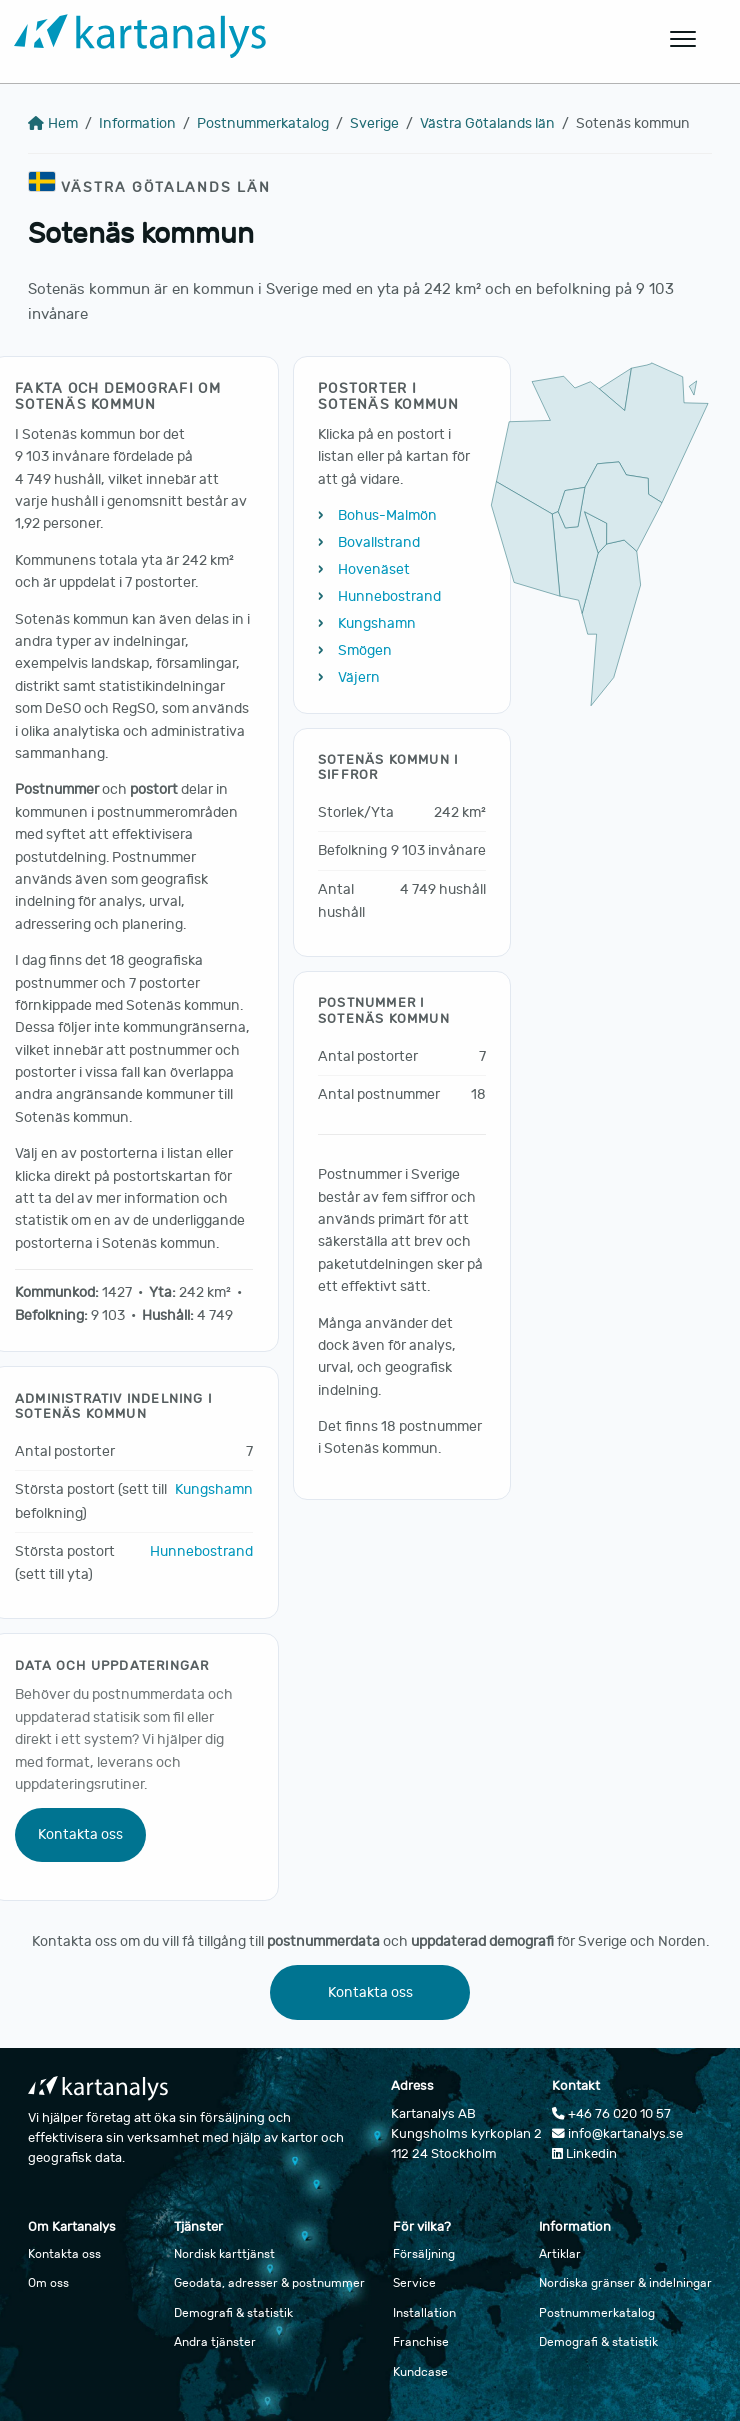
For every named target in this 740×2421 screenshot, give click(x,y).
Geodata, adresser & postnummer (269, 2283)
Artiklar (560, 2254)
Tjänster (198, 2227)
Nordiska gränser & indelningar (625, 2283)
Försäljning (424, 2254)
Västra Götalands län (487, 123)
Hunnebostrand (201, 1551)
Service (414, 2283)
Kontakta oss (80, 1834)
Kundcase (420, 2372)
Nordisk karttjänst (224, 2254)
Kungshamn (214, 1489)
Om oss (48, 2283)
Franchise (421, 2342)
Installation (424, 2313)
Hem (53, 123)
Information (137, 123)
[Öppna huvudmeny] (684, 39)
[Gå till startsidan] (286, 39)
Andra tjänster (215, 2342)
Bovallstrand (379, 542)
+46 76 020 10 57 (611, 2114)
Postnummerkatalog (263, 123)
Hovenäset (374, 569)
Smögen (365, 650)
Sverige (374, 123)
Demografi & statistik (233, 2313)
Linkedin (584, 2154)
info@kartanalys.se (617, 2134)
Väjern (359, 677)
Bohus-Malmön (387, 515)
